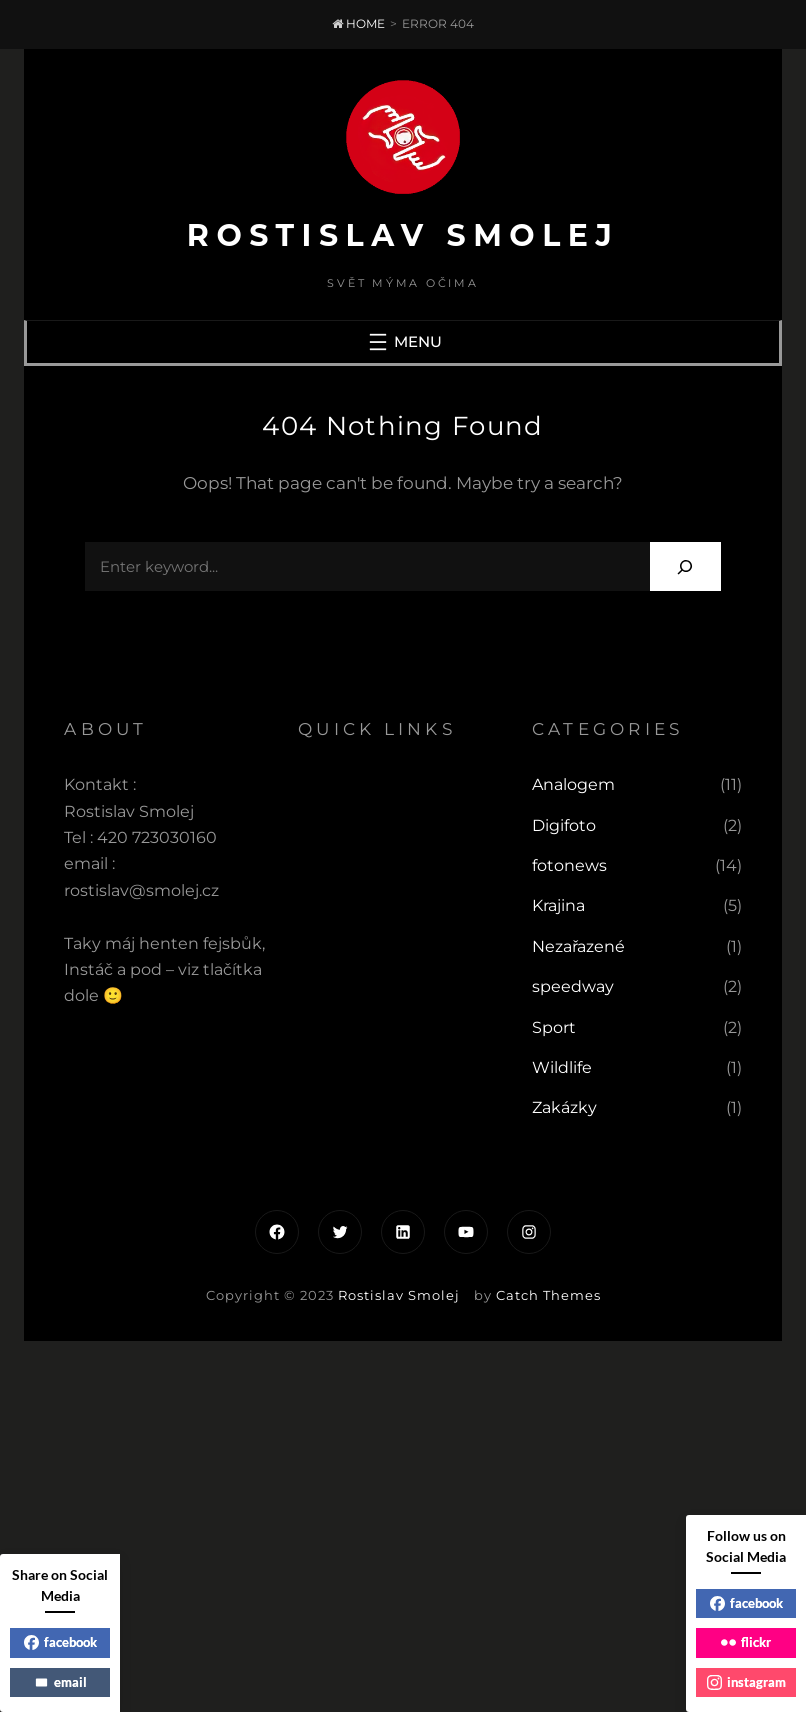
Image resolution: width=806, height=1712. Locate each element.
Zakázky (564, 1107)
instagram (746, 1682)
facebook (60, 1642)
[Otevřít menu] (403, 342)
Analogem (573, 784)
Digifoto (564, 825)
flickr (746, 1642)
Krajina (558, 905)
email (60, 1682)
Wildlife (562, 1067)
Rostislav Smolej (403, 235)
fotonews (569, 865)
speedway (573, 986)
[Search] (685, 566)
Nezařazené (578, 946)
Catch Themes (548, 1295)
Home (358, 23)
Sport (554, 1027)
